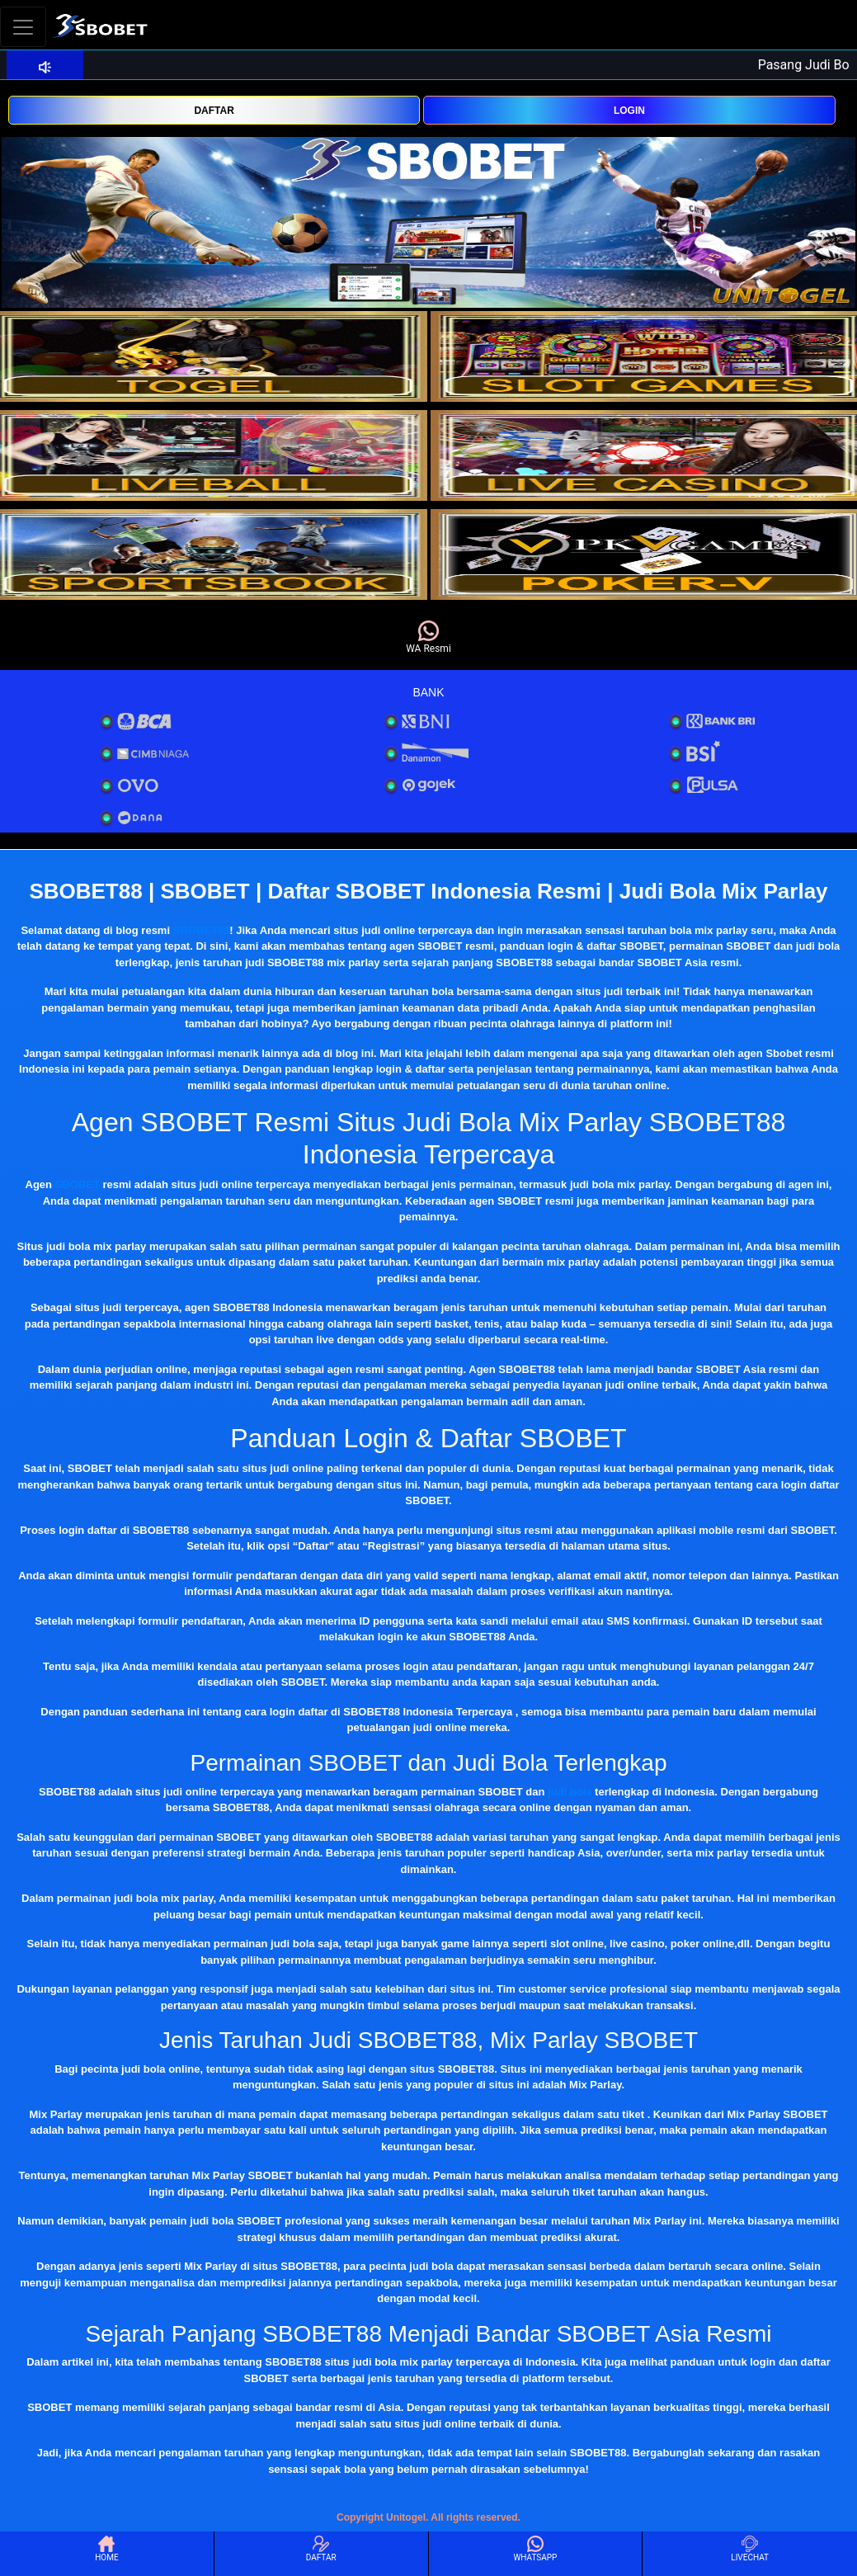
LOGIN (629, 110)
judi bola (569, 1792)
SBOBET (77, 1184)
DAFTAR (213, 110)
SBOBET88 (201, 930)
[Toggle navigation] (23, 27)
